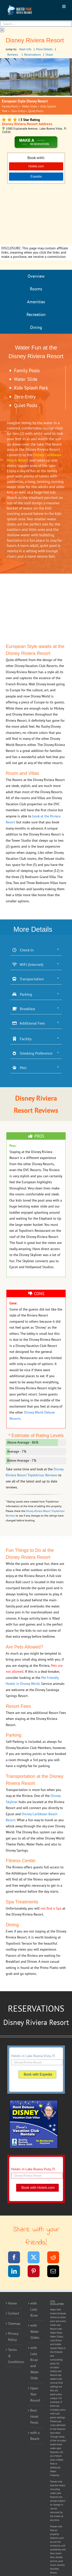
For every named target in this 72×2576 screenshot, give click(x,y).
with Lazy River (34, 2309)
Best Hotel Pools (34, 2416)
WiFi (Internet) (27, 964)
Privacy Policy (13, 2336)
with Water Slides (34, 2331)
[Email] (55, 2272)
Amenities (36, 301)
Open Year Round (35, 2394)
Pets (19, 1067)
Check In (23, 950)
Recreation (36, 314)
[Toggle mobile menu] (64, 6)
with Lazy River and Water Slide (34, 2363)
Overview (36, 276)
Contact (13, 2313)
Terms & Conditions (14, 2355)
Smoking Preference (32, 1053)
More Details (44, 49)
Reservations (32, 54)
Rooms (36, 289)
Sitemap (14, 2323)
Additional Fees (28, 1023)
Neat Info (25, 49)
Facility (21, 1038)
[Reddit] (55, 2258)
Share (49, 54)
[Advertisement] (36, 215)
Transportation (28, 978)
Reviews (12, 54)
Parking (22, 994)
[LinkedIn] (16, 2272)
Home (12, 2303)
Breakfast (23, 1008)
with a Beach (35, 2435)
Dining (36, 327)
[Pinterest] (36, 2272)
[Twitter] (36, 2258)
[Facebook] (16, 2258)
